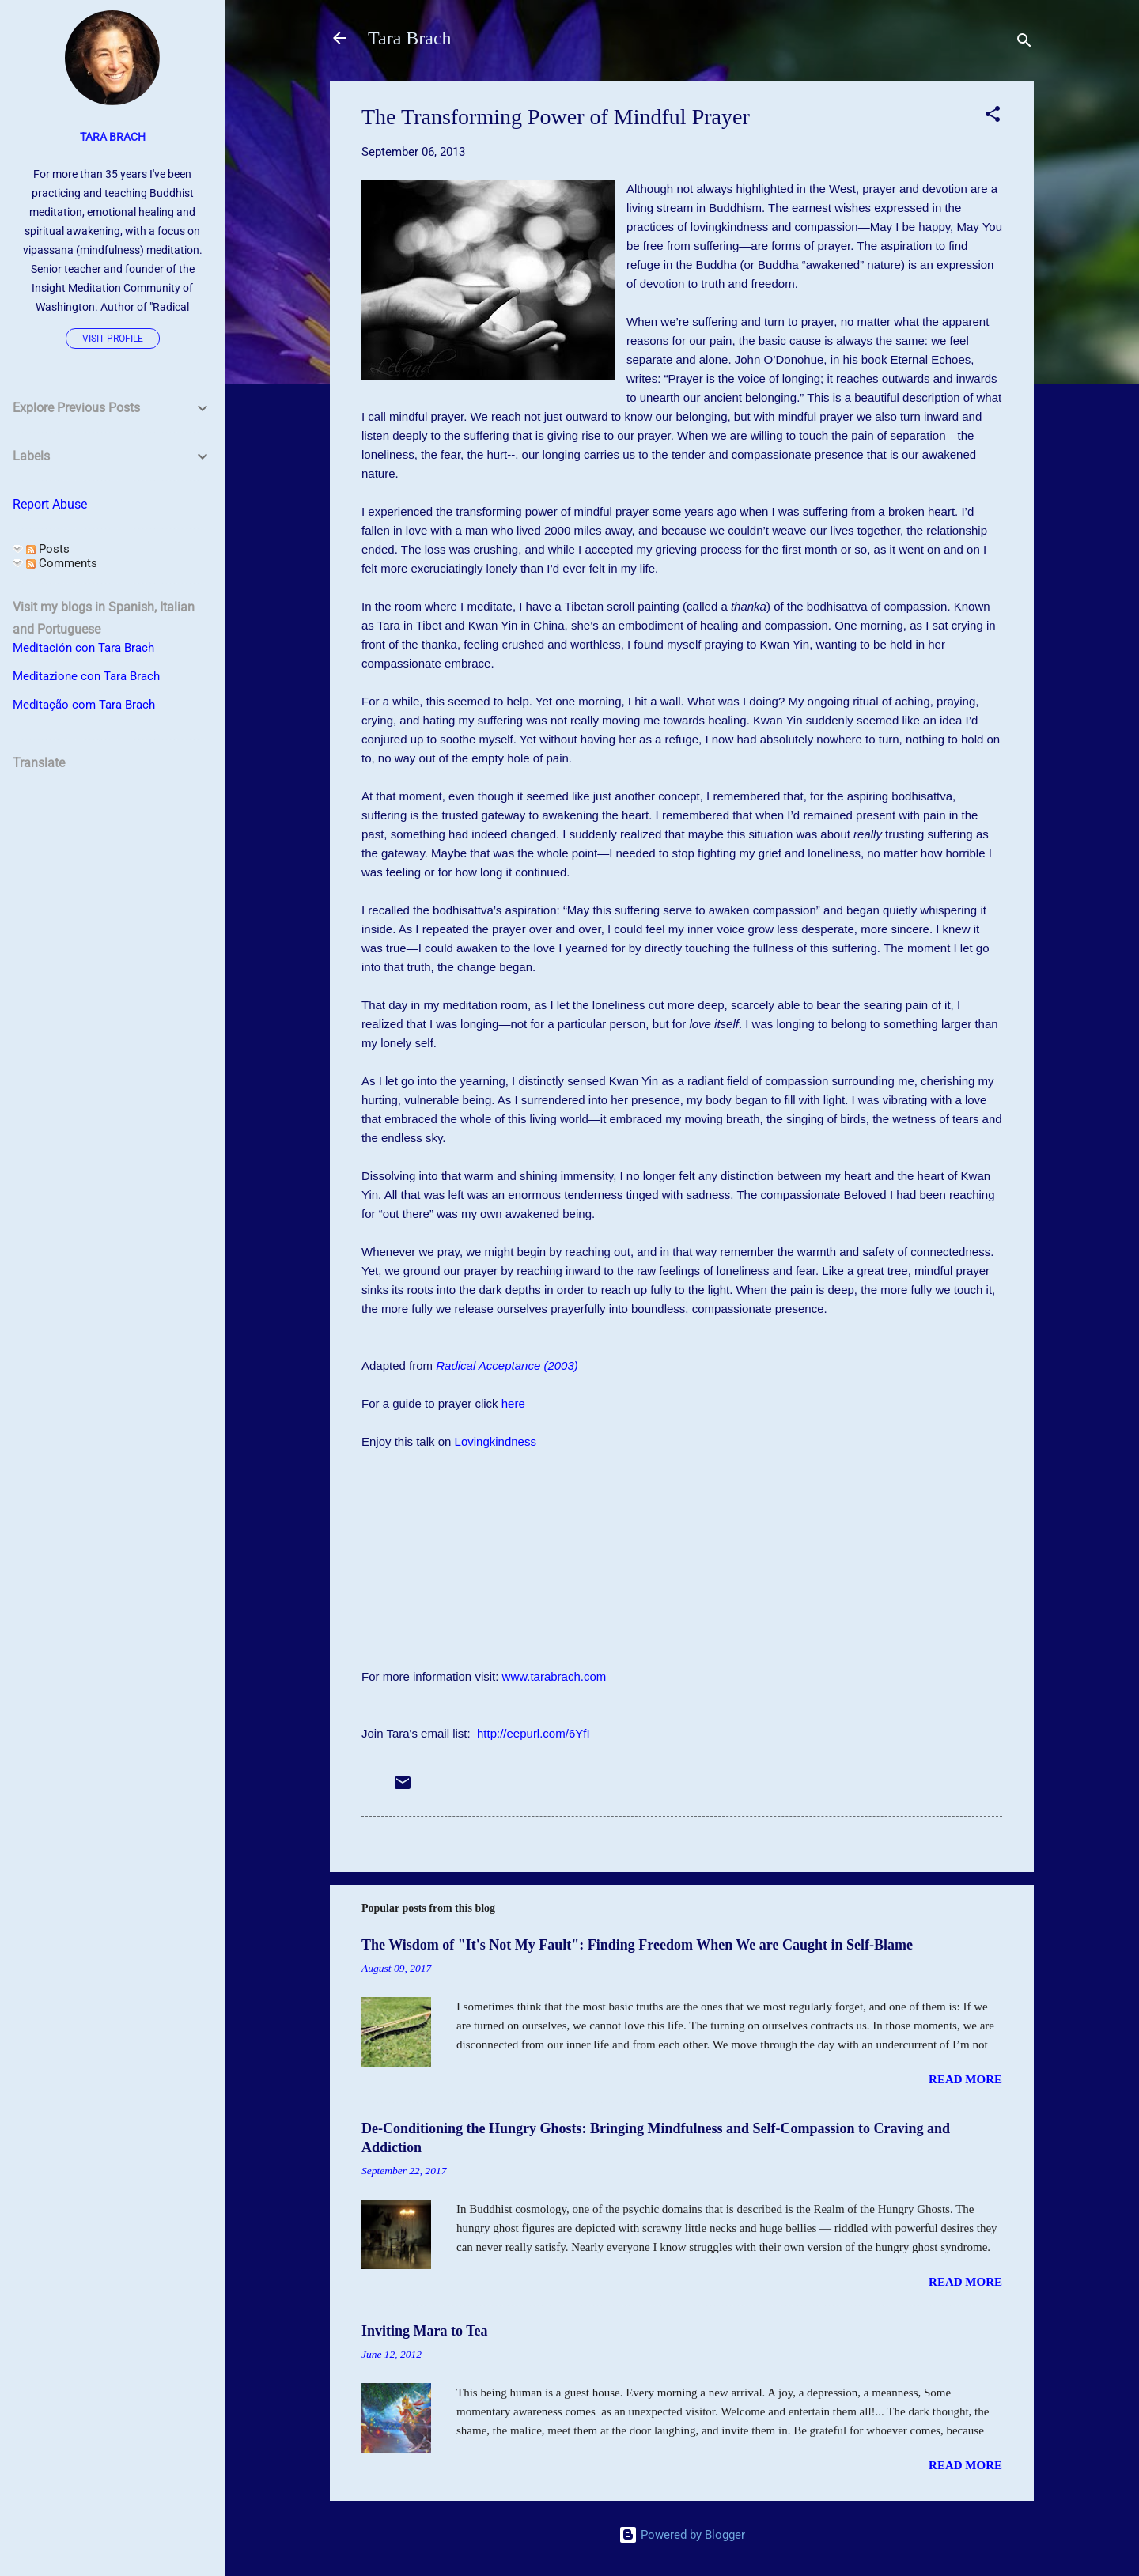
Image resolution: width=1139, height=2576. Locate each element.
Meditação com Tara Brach (84, 705)
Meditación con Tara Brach (83, 648)
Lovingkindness (495, 1441)
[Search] (1024, 43)
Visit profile (112, 338)
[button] (992, 116)
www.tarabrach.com (554, 1676)
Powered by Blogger (682, 2535)
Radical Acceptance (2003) (507, 1365)
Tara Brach (410, 38)
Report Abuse (50, 504)
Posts (48, 549)
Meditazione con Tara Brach (86, 676)
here (513, 1403)
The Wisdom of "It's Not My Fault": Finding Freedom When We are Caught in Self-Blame (637, 1945)
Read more (965, 2079)
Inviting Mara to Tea (424, 2331)
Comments (61, 563)
